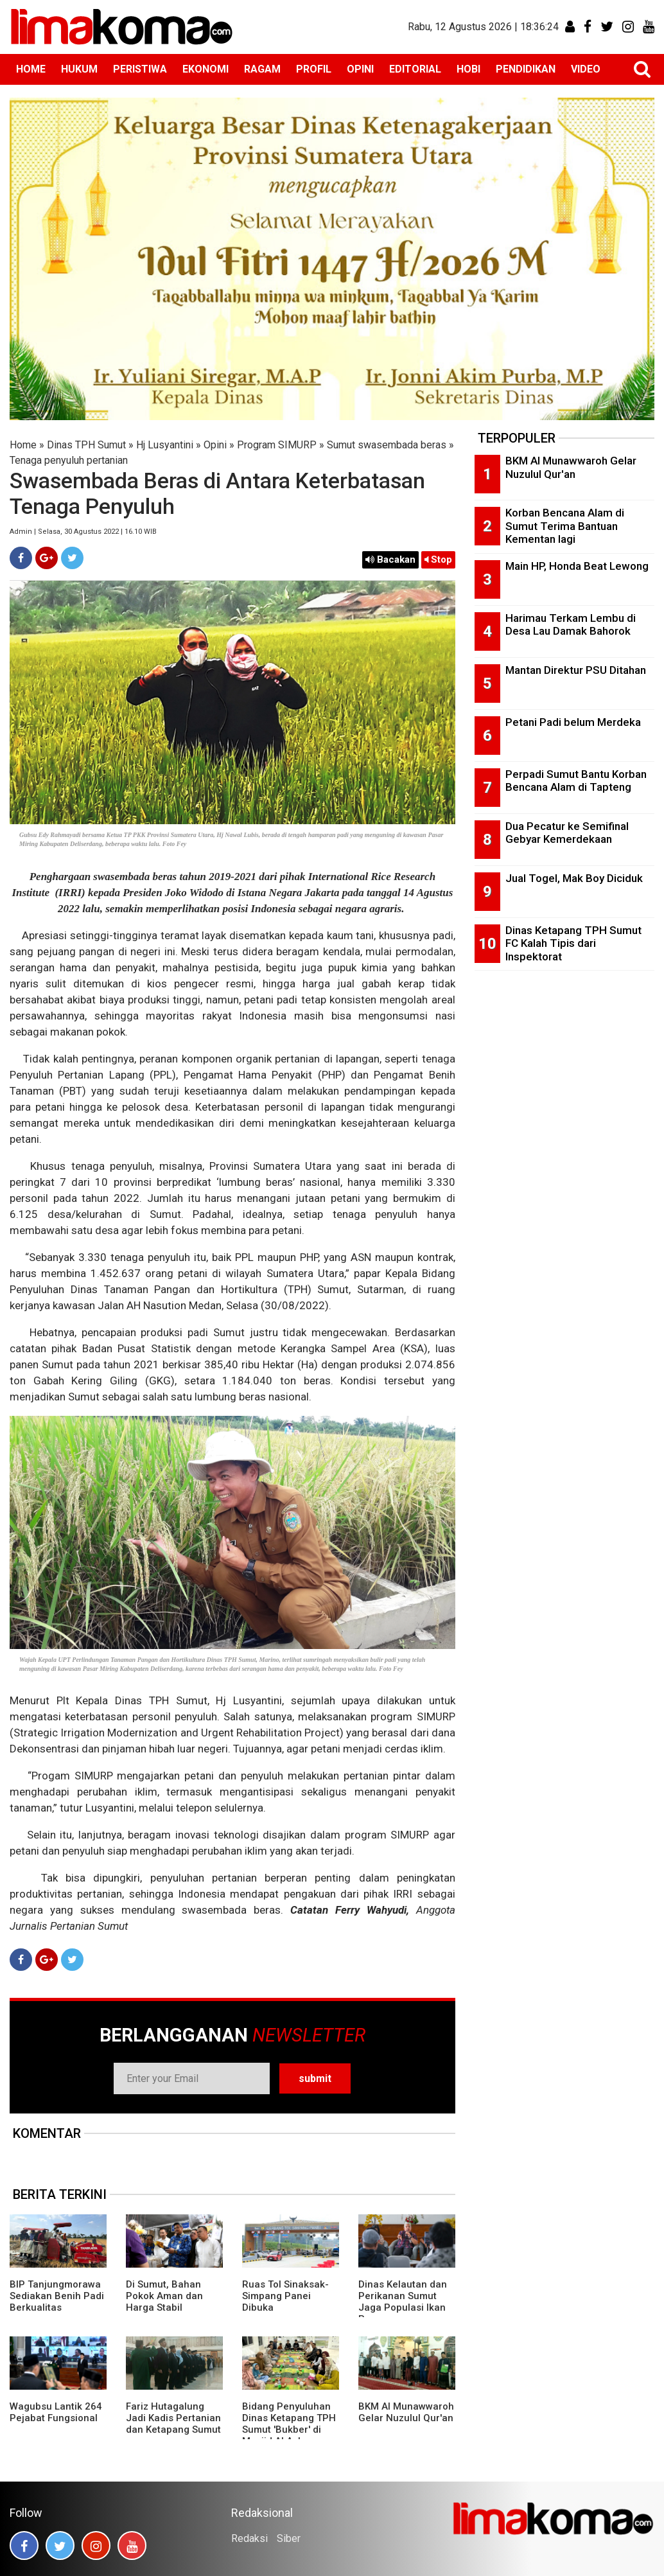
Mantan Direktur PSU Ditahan (575, 670)
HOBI (468, 69)
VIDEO (585, 69)
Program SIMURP (277, 445)
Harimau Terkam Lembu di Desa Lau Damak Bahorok (570, 625)
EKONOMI (205, 69)
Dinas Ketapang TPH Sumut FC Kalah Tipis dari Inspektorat (573, 943)
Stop (438, 559)
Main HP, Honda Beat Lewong (577, 566)
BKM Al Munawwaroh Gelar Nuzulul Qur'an (406, 2412)
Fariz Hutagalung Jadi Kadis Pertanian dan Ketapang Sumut (173, 2418)
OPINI (360, 69)
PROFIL (313, 69)
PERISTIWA (140, 69)
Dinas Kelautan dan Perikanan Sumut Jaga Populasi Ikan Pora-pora (402, 2302)
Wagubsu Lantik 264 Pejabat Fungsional (56, 2412)
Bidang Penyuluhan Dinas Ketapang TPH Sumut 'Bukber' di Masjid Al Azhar (289, 2424)
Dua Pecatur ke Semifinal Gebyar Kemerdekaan (567, 833)
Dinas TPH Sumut (86, 445)
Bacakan (390, 559)
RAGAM (262, 69)
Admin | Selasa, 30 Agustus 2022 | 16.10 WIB (83, 531)
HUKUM (79, 69)
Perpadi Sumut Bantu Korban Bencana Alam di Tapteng (576, 781)
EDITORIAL (415, 69)
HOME (31, 69)
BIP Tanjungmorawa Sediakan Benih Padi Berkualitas (57, 2296)
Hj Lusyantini (164, 445)
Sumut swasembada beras (386, 445)
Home (23, 445)
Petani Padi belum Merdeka (573, 722)
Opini (215, 445)
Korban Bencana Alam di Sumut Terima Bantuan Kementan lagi (564, 525)
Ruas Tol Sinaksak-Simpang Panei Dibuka (285, 2296)
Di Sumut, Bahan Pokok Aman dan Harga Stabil (164, 2296)
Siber (289, 2538)
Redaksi (249, 2538)
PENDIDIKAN (525, 69)
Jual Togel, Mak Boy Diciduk (574, 878)
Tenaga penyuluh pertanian (69, 460)
